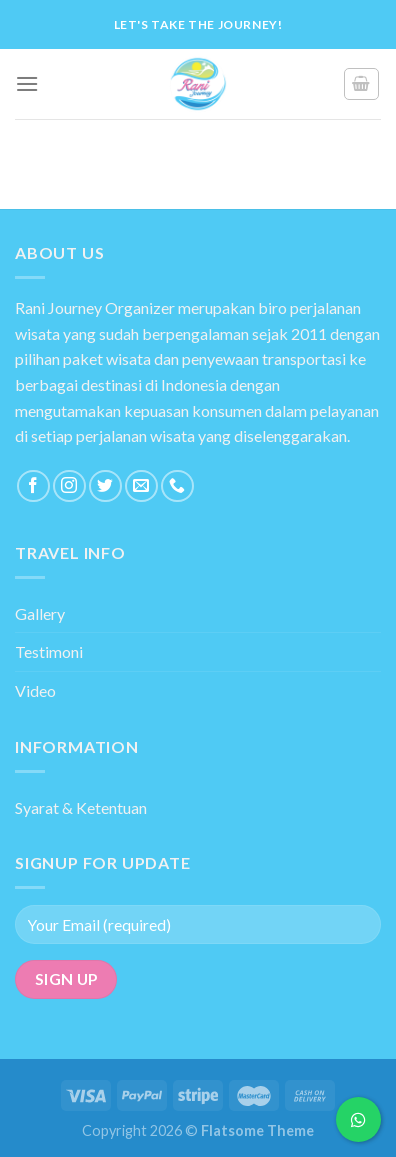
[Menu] (27, 83)
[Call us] (177, 486)
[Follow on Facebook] (33, 486)
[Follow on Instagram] (69, 486)
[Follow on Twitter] (105, 486)
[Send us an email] (141, 486)
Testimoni (49, 651)
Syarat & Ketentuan (81, 807)
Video (35, 690)
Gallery (40, 613)
